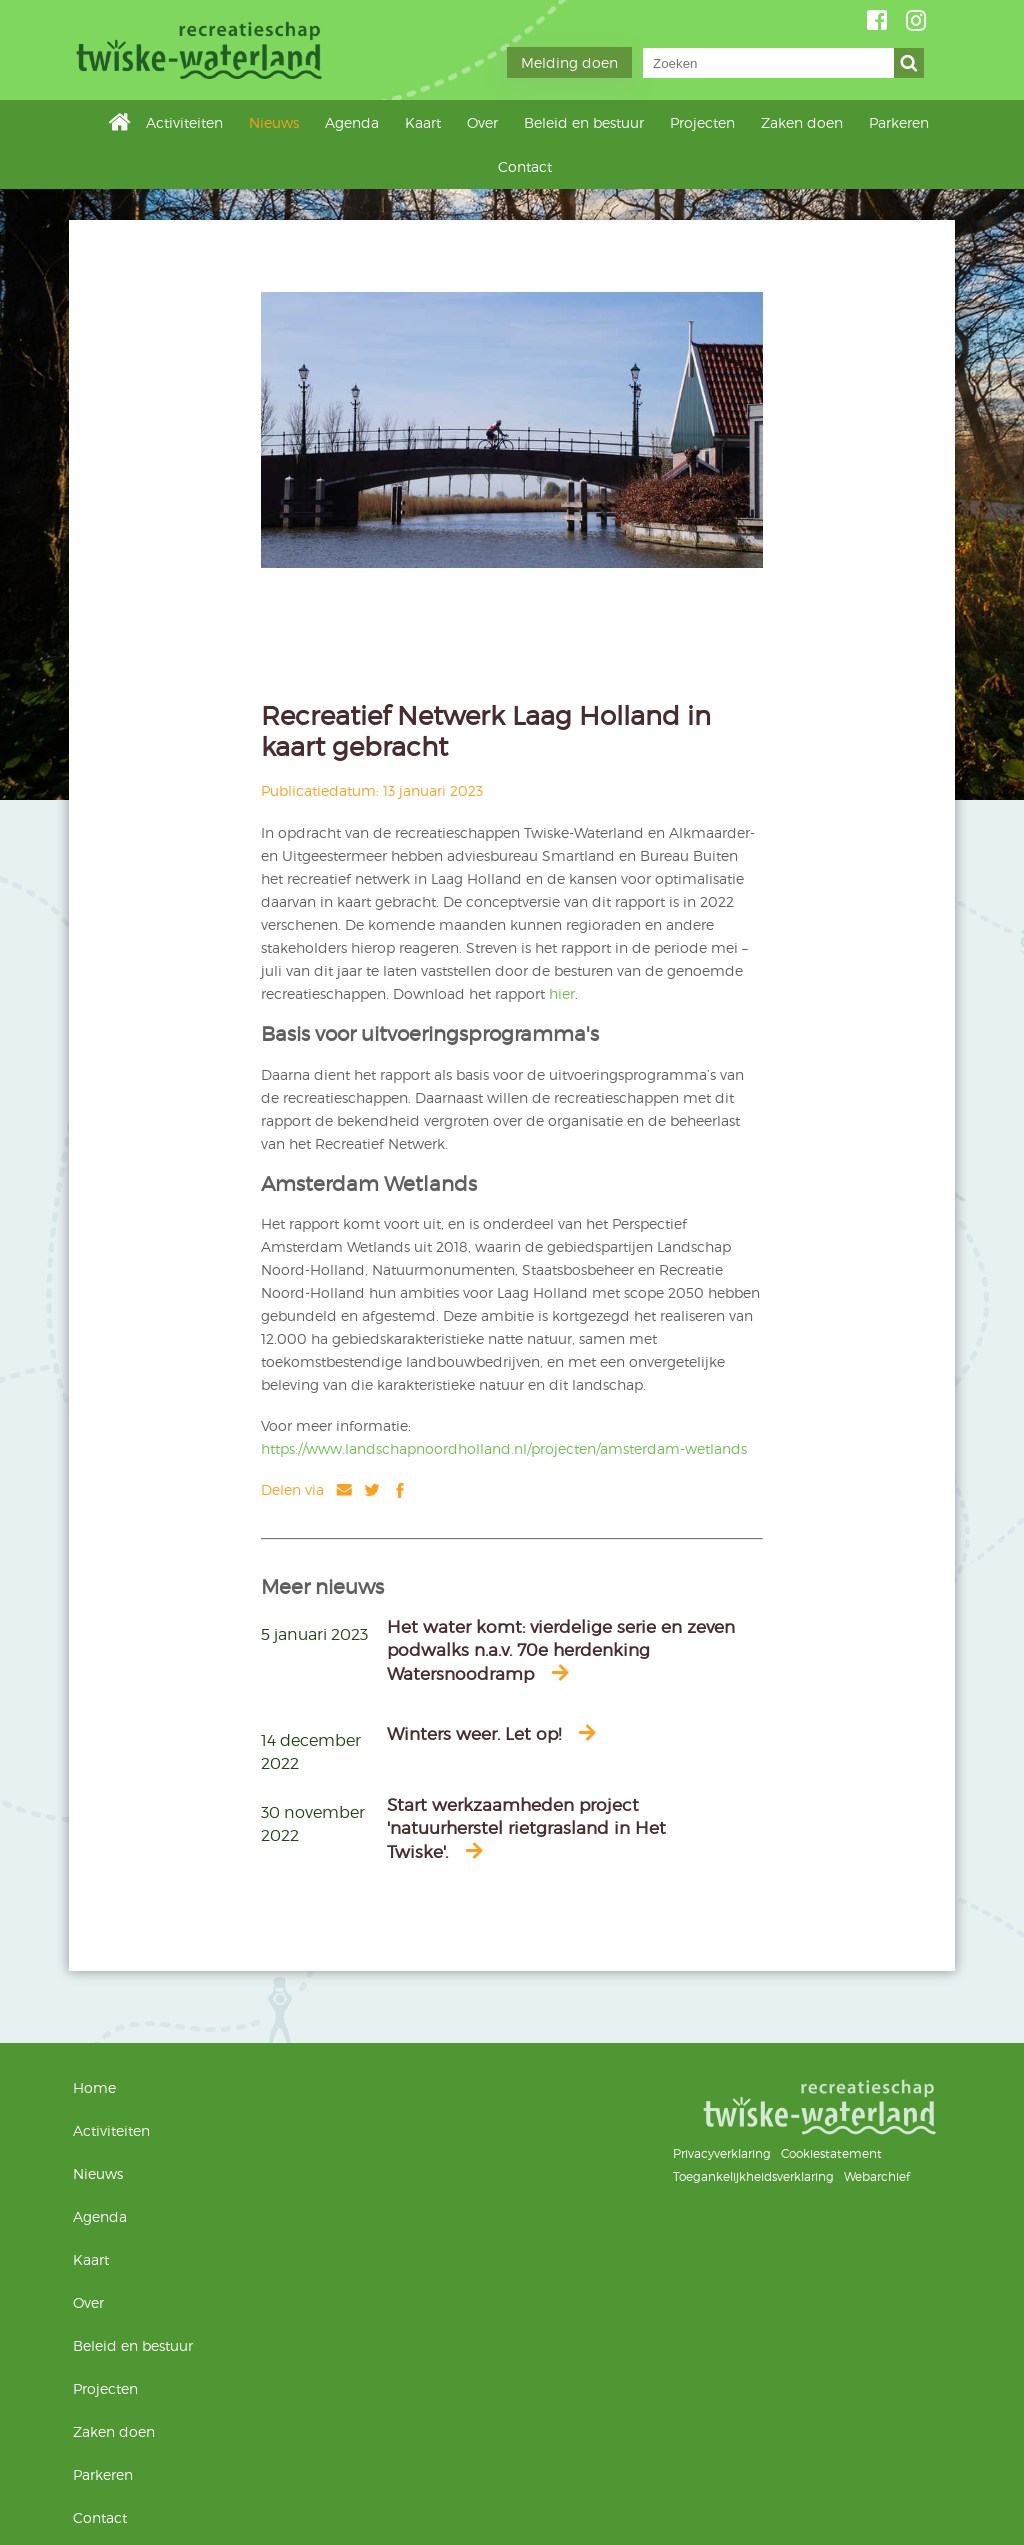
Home (120, 121)
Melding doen (569, 62)
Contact (525, 166)
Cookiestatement (831, 2153)
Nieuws (274, 122)
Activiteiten (184, 122)
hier (562, 993)
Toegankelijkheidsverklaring (753, 2176)
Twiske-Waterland (202, 50)
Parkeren (899, 122)
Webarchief (877, 2176)
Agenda (352, 122)
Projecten (702, 122)
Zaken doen (802, 122)
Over (482, 122)
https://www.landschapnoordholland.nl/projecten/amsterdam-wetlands (504, 1448)
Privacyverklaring (722, 2153)
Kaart (423, 122)
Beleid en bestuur (584, 122)
